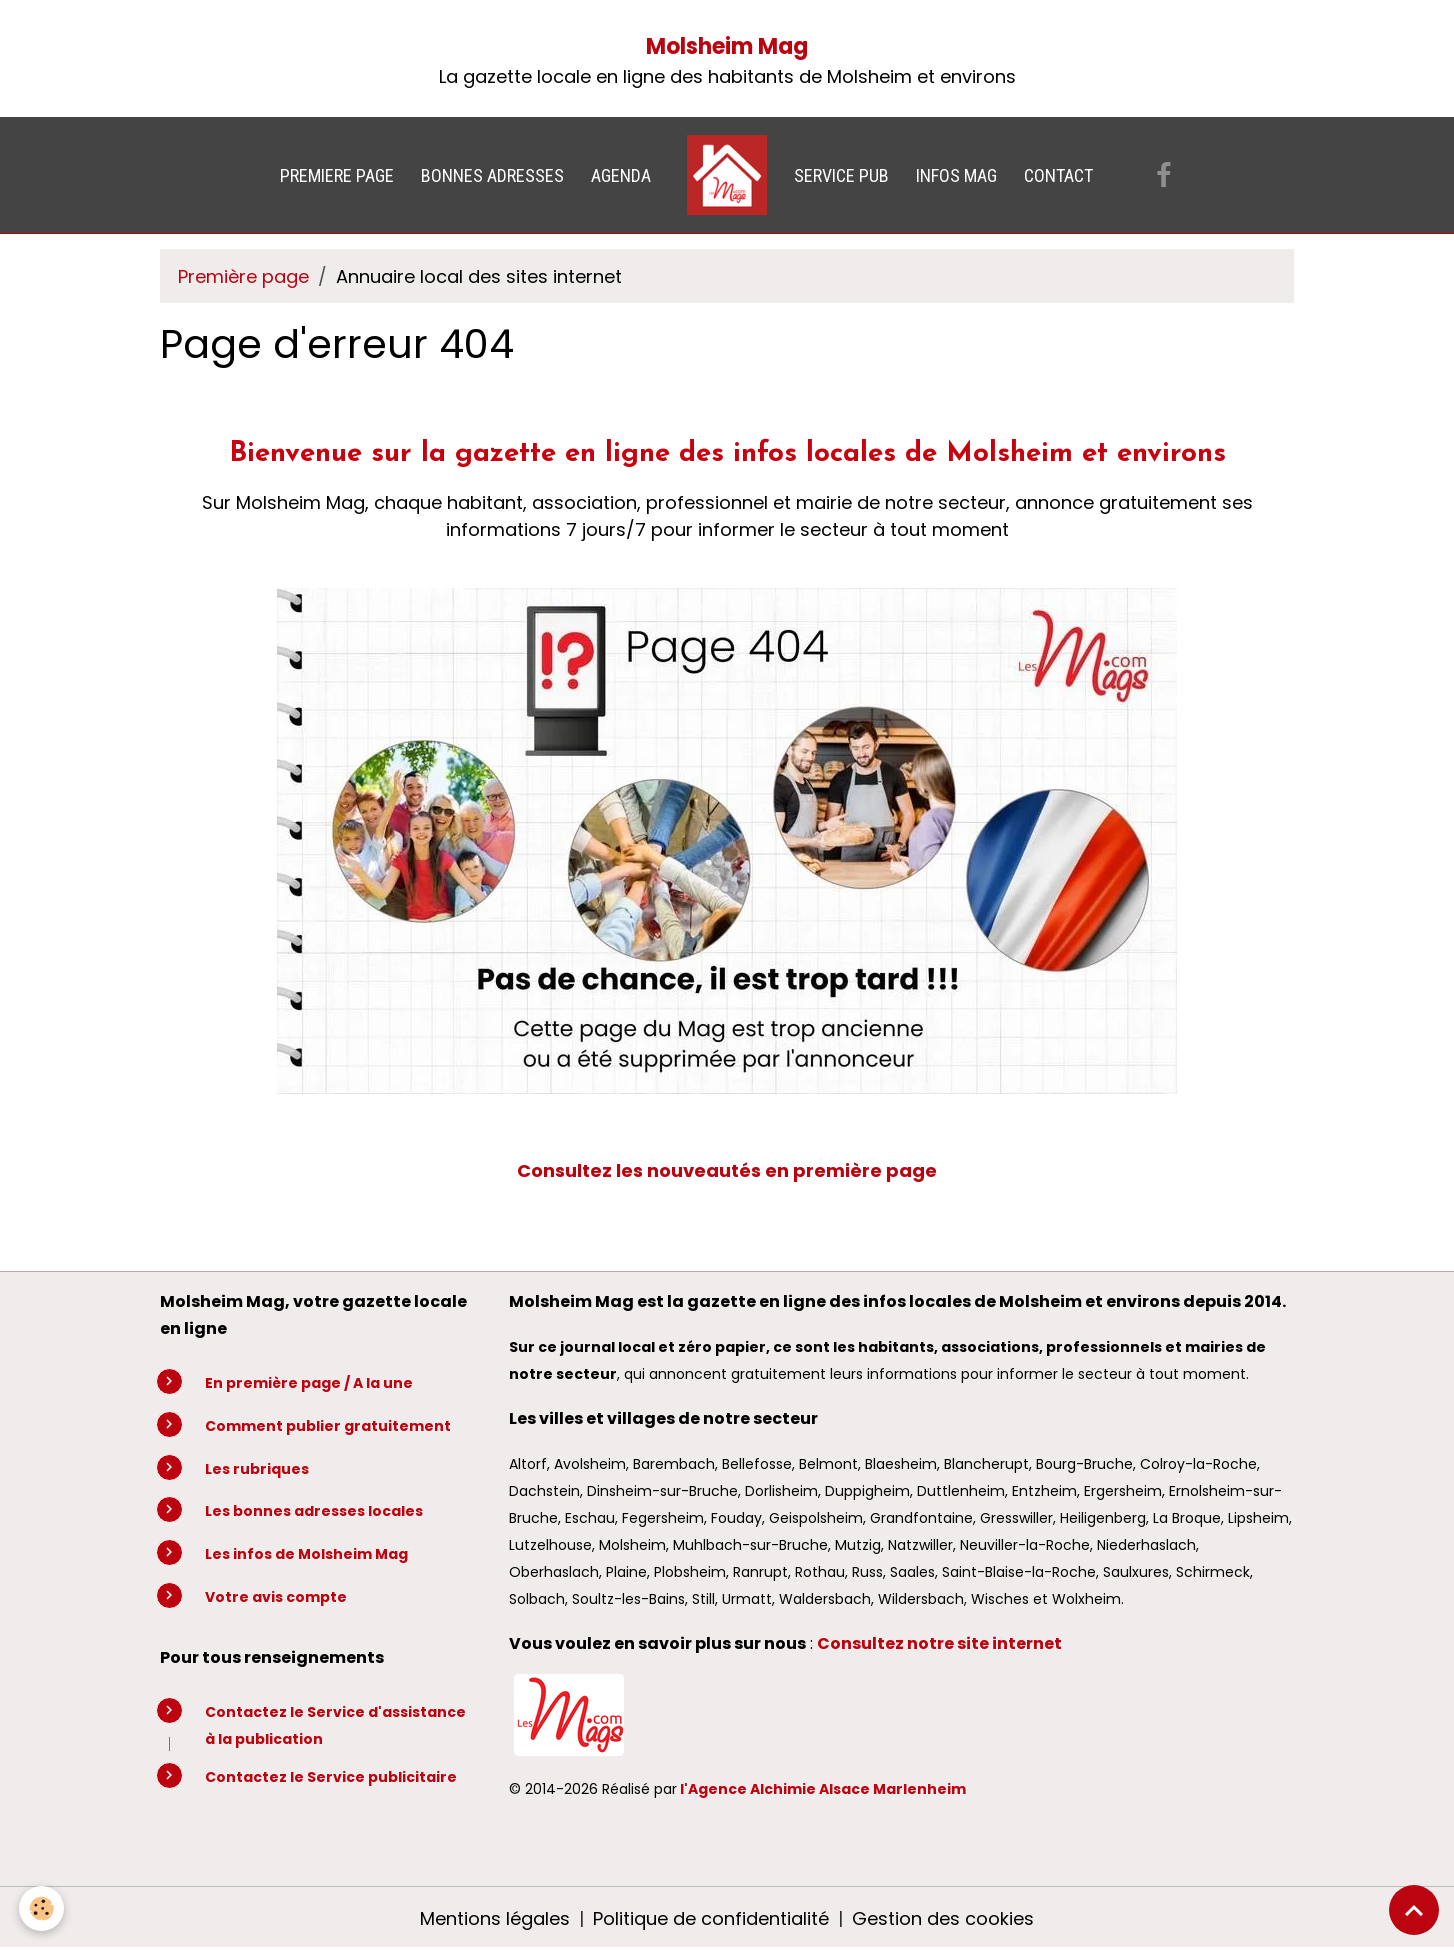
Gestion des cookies (943, 1918)
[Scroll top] (1414, 1910)
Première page (243, 276)
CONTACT (1058, 175)
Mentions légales (495, 1918)
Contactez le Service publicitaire (331, 1777)
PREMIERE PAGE (337, 175)
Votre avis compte (276, 1597)
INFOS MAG (956, 175)
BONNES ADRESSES (492, 175)
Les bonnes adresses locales (314, 1511)
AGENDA (621, 175)
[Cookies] (42, 1908)
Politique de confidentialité (711, 1918)
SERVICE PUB (841, 175)
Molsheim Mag (727, 46)
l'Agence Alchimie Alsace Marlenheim (823, 1789)
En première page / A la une (309, 1383)
